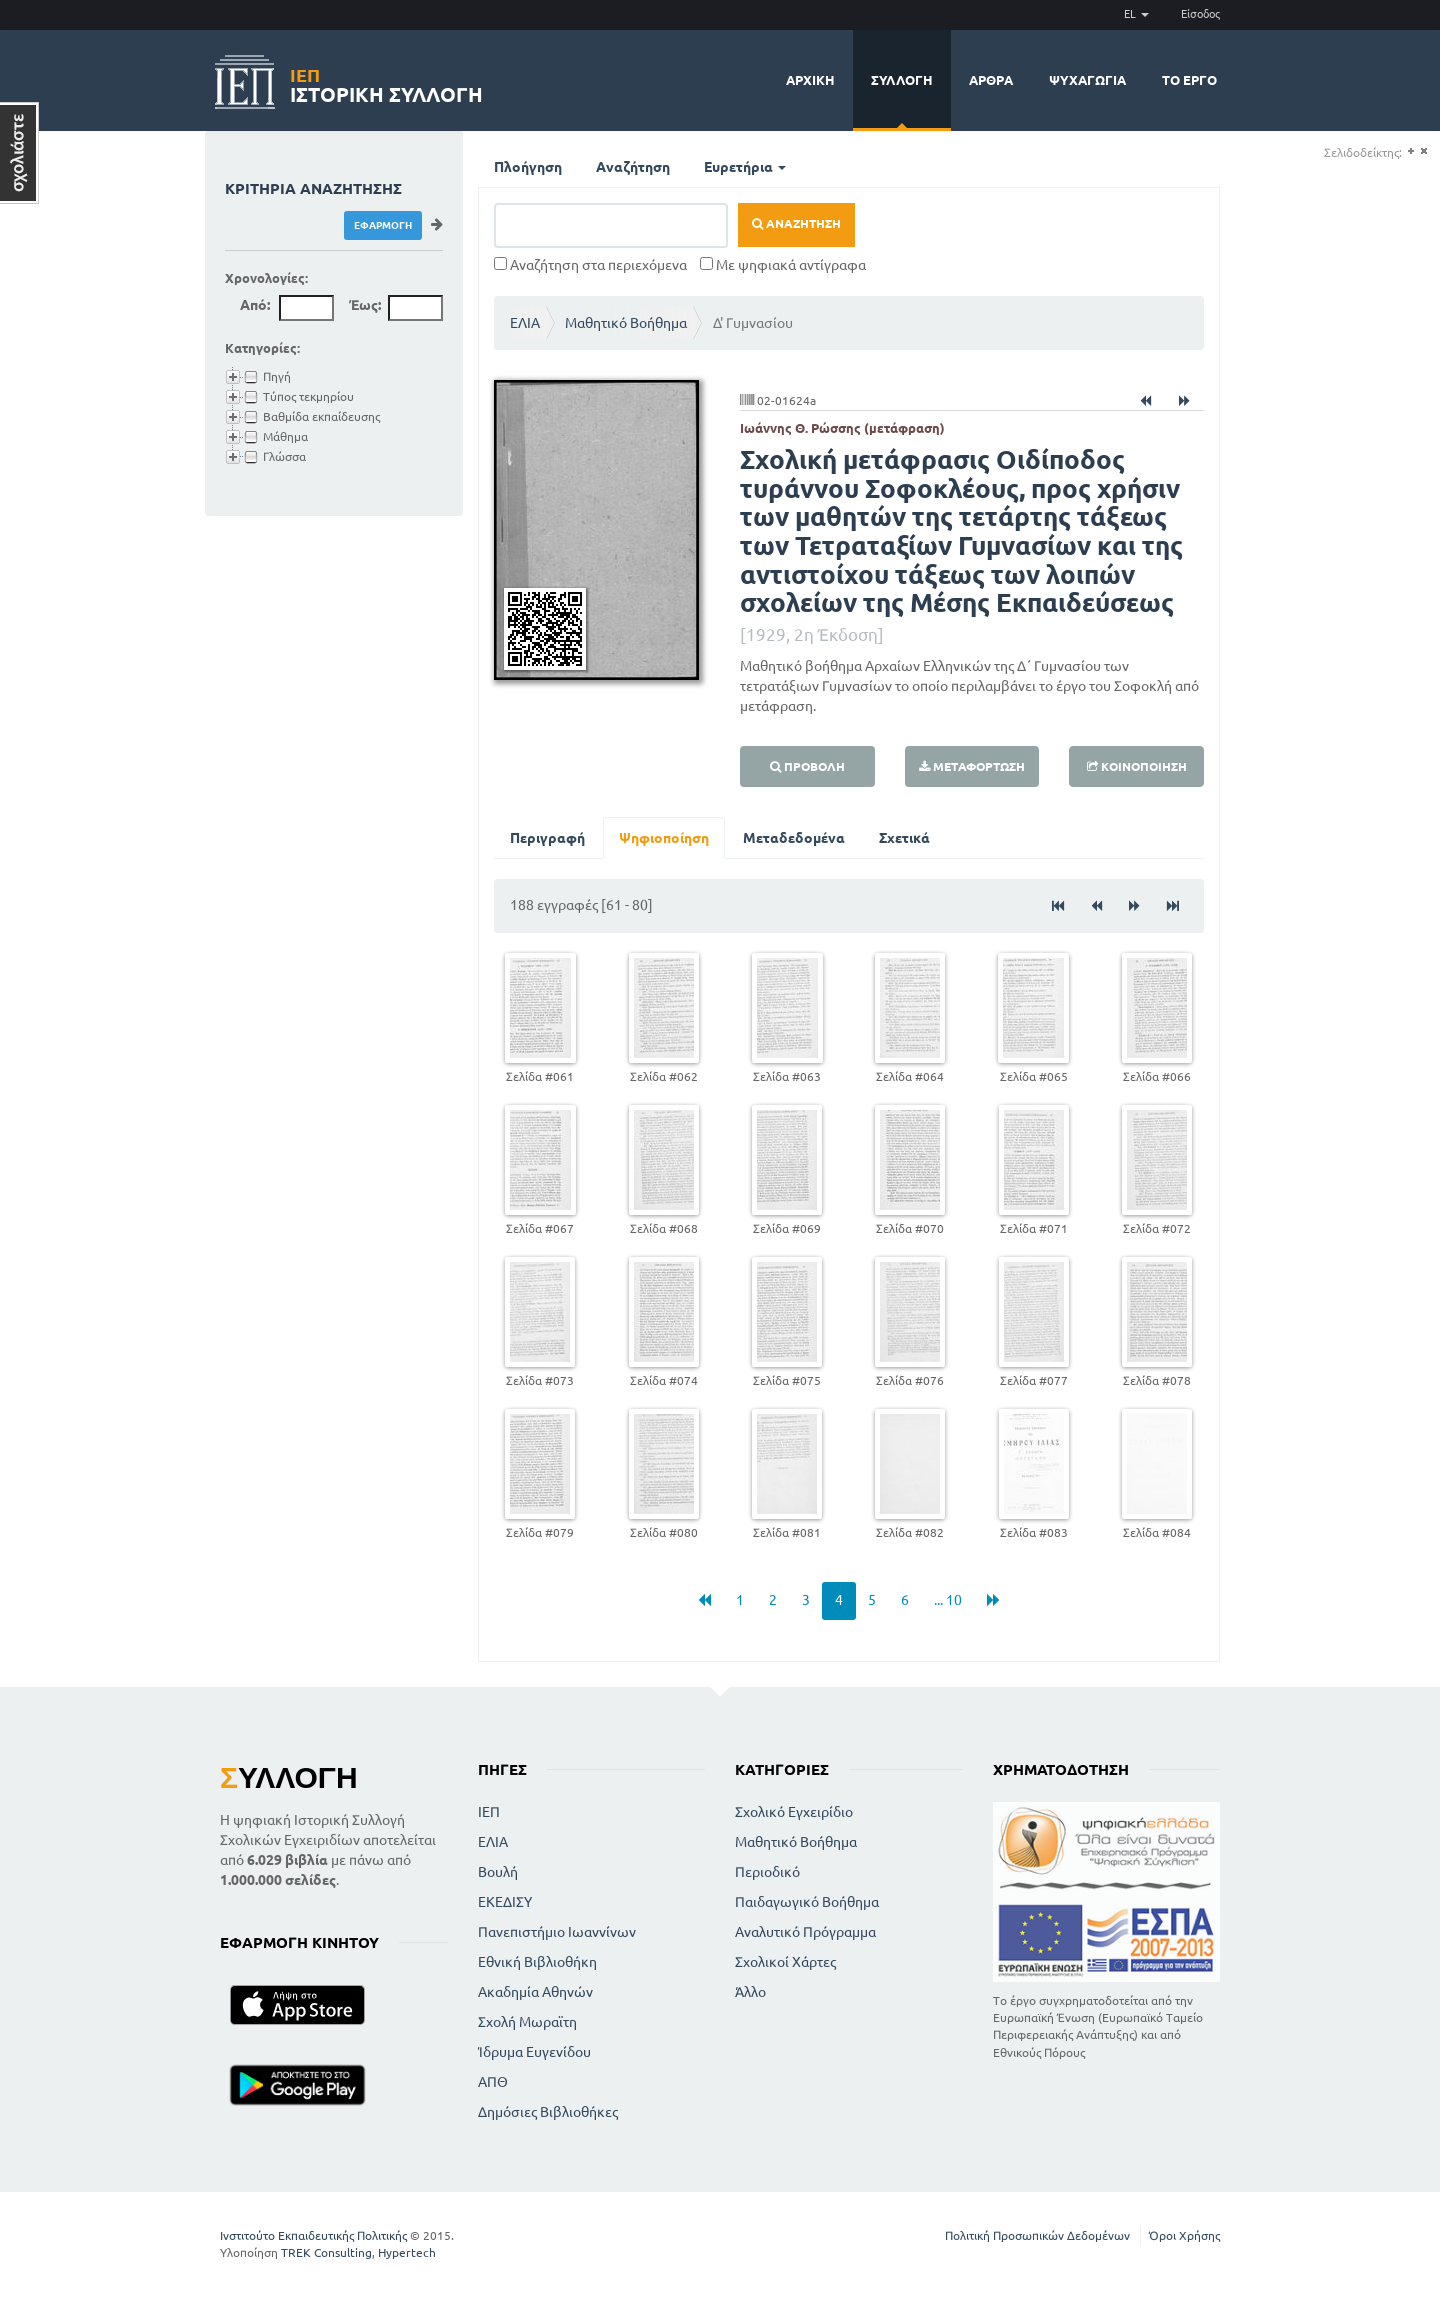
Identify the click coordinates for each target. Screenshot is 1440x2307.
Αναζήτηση (633, 167)
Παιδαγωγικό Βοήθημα (807, 1902)
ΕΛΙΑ (525, 323)
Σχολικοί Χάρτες (785, 1962)
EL (1136, 14)
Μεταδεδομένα (794, 838)
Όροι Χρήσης (1184, 2235)
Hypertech (407, 2252)
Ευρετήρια (745, 167)
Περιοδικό (767, 1872)
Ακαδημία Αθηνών (535, 1992)
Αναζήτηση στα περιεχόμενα (590, 265)
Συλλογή (902, 80)
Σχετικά (904, 838)
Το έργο (1189, 80)
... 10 (948, 1600)
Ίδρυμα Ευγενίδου (534, 2052)
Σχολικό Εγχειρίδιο (794, 1812)
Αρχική (810, 80)
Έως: (365, 305)
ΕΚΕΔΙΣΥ (505, 1902)
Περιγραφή (547, 838)
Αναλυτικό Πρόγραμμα (805, 1932)
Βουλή (498, 1872)
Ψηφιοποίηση (664, 838)
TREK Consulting (326, 2252)
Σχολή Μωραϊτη (527, 2022)
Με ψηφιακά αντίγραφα (783, 265)
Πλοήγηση (528, 167)
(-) (1423, 151)
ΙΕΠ (489, 1812)
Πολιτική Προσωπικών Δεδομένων (1037, 2235)
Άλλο (750, 1992)
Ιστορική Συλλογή (386, 82)
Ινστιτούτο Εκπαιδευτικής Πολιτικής (313, 2235)
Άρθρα (991, 80)
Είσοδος (1200, 14)
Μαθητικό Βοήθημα (626, 323)
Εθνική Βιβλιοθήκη (537, 1962)
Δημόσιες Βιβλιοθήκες (548, 2112)
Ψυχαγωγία (1087, 80)
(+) (1410, 151)
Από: (255, 305)
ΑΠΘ (493, 2082)
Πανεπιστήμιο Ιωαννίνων (557, 1932)
